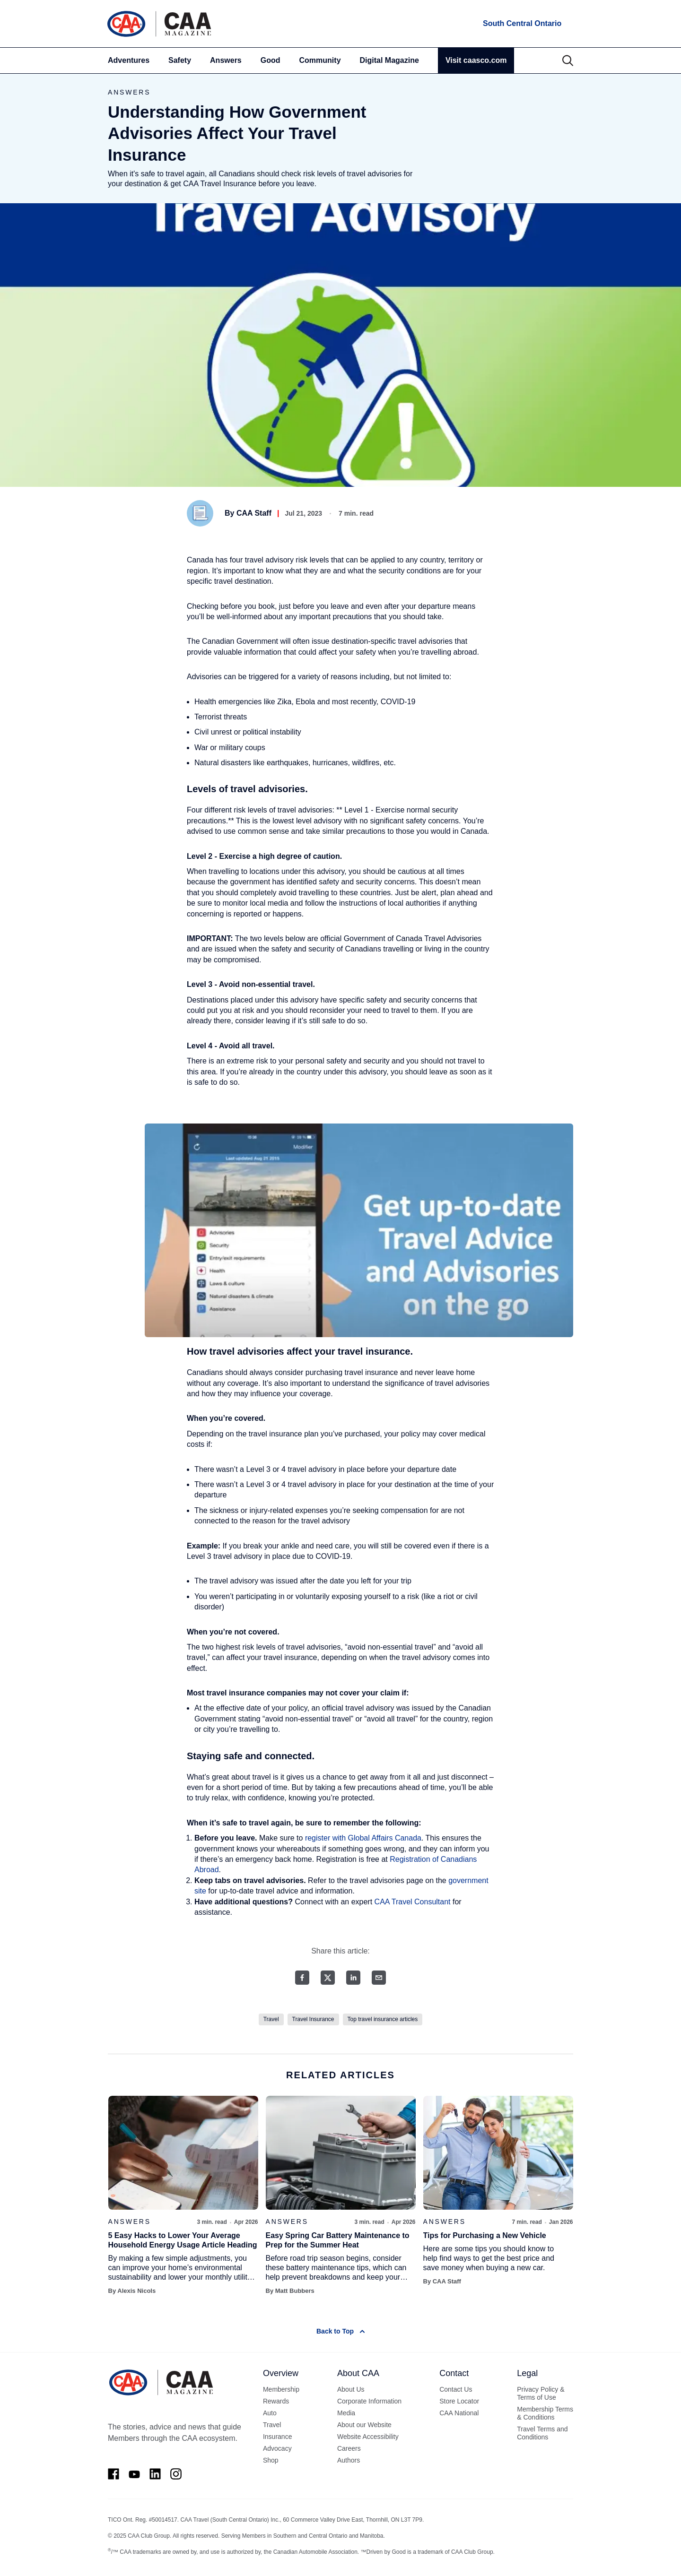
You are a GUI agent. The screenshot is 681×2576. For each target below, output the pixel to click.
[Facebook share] (302, 1978)
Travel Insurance (313, 2019)
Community (320, 60)
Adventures (128, 60)
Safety (179, 60)
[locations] (521, 23)
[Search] (567, 60)
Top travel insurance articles (383, 2019)
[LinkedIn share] (353, 1978)
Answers (226, 60)
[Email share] (379, 1978)
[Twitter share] (328, 1978)
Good (270, 60)
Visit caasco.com (476, 60)
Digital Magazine (389, 60)
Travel (271, 2019)
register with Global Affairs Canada (363, 1838)
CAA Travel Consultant (413, 1902)
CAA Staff (253, 513)
